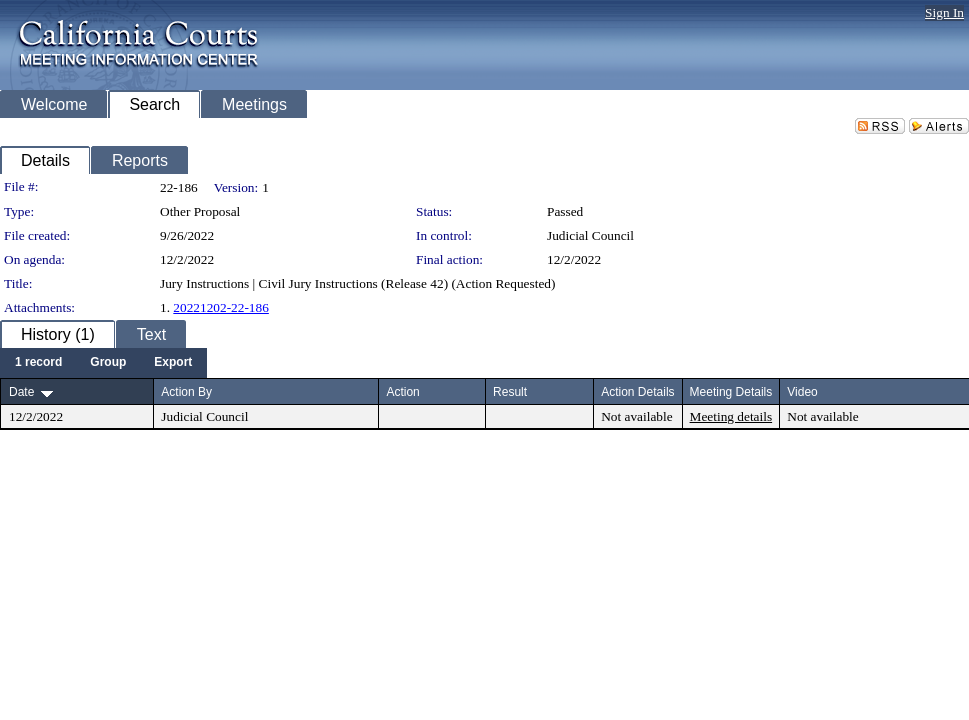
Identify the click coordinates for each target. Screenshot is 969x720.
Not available (636, 416)
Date (21, 392)
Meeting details (731, 416)
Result (510, 392)
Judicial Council (590, 235)
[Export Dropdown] (173, 363)
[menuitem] (38, 363)
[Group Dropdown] (108, 363)
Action (402, 392)
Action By (186, 392)
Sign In (944, 12)
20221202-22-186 (221, 307)
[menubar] (103, 363)
